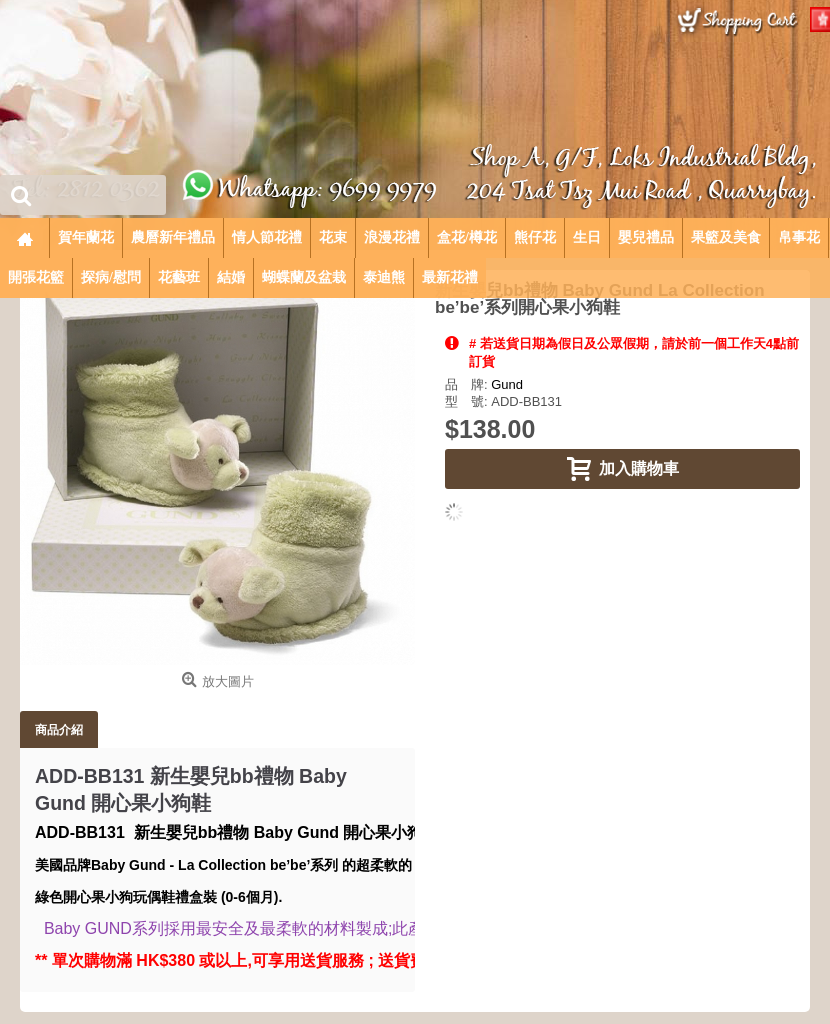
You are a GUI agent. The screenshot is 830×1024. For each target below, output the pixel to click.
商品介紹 (59, 729)
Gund (507, 384)
